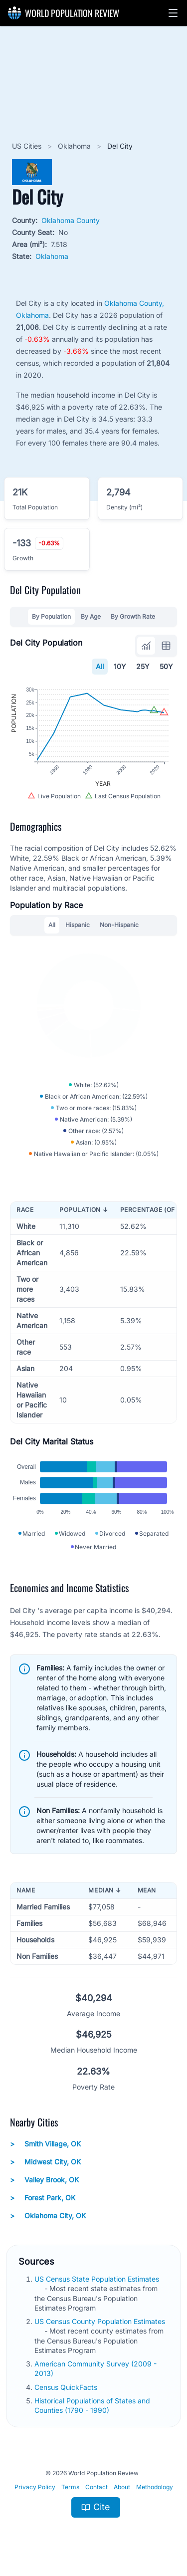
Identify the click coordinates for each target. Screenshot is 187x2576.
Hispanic (77, 925)
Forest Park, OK (42, 2198)
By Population (51, 616)
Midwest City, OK (45, 2162)
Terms (70, 2487)
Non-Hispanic (119, 925)
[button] (173, 13)
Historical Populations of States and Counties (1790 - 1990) (92, 2405)
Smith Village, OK (45, 2144)
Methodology (154, 2487)
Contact (96, 2487)
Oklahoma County (70, 220)
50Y (166, 666)
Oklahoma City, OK (48, 2216)
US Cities (27, 146)
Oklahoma (75, 146)
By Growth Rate (133, 616)
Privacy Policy (34, 2487)
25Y (143, 666)
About (122, 2487)
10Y (120, 666)
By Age (91, 616)
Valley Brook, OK (44, 2180)
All (100, 666)
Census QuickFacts (66, 2387)
